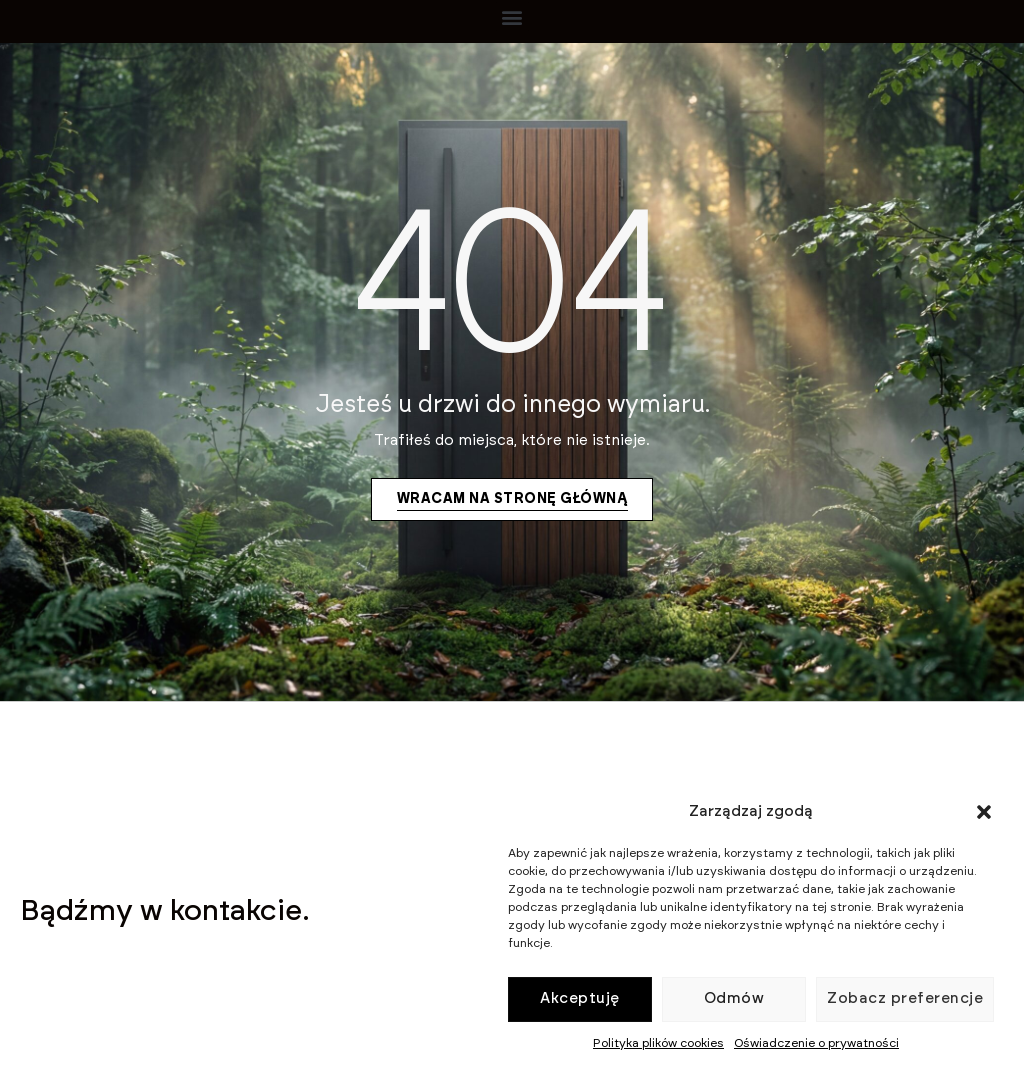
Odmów (734, 998)
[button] (984, 812)
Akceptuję (580, 998)
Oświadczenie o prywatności (816, 1043)
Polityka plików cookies (658, 1043)
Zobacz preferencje (905, 998)
